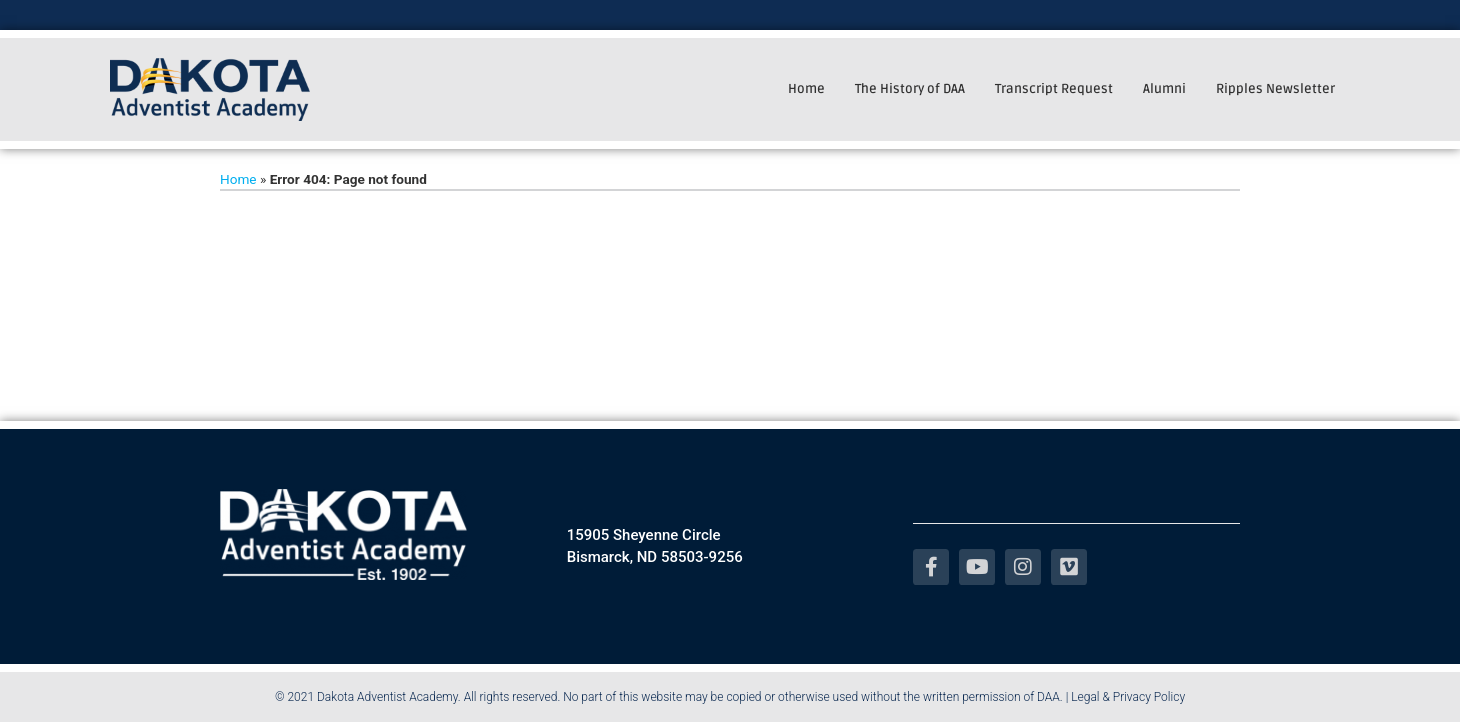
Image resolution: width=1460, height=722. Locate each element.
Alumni (1164, 89)
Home (806, 89)
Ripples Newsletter (1275, 89)
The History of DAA (910, 89)
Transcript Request (1054, 89)
